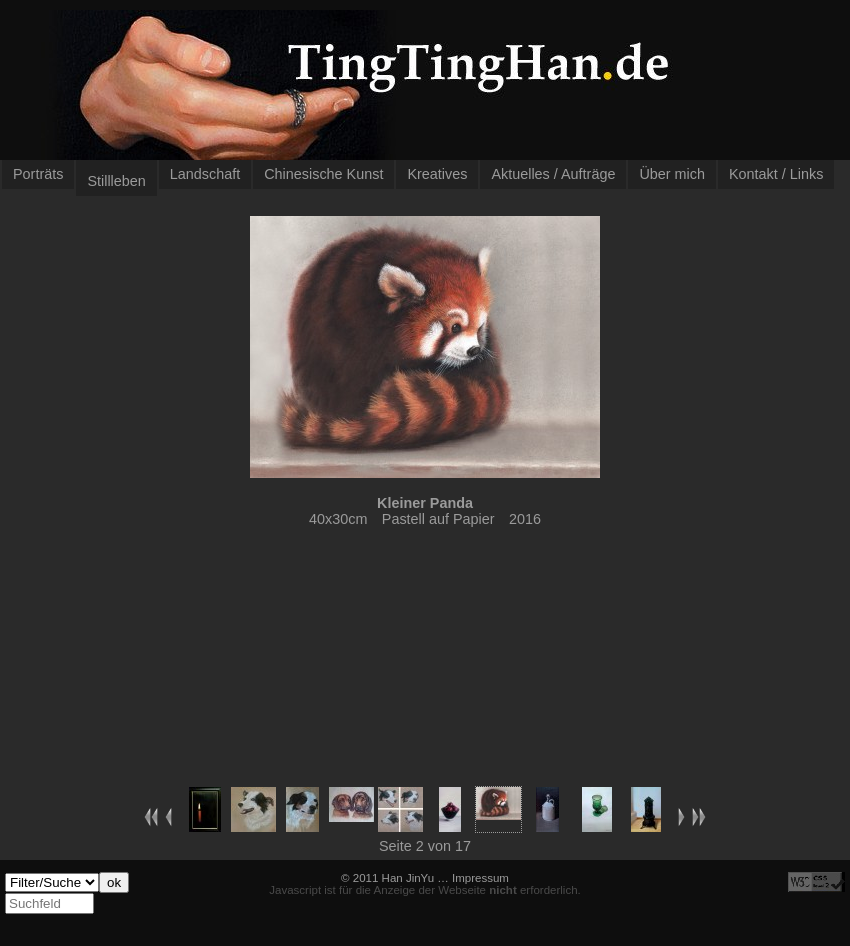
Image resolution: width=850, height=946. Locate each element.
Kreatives (437, 174)
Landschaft (205, 174)
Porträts (38, 174)
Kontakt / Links (776, 174)
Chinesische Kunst (323, 174)
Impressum (480, 878)
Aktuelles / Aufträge (553, 174)
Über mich (672, 174)
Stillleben (116, 181)
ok (114, 882)
